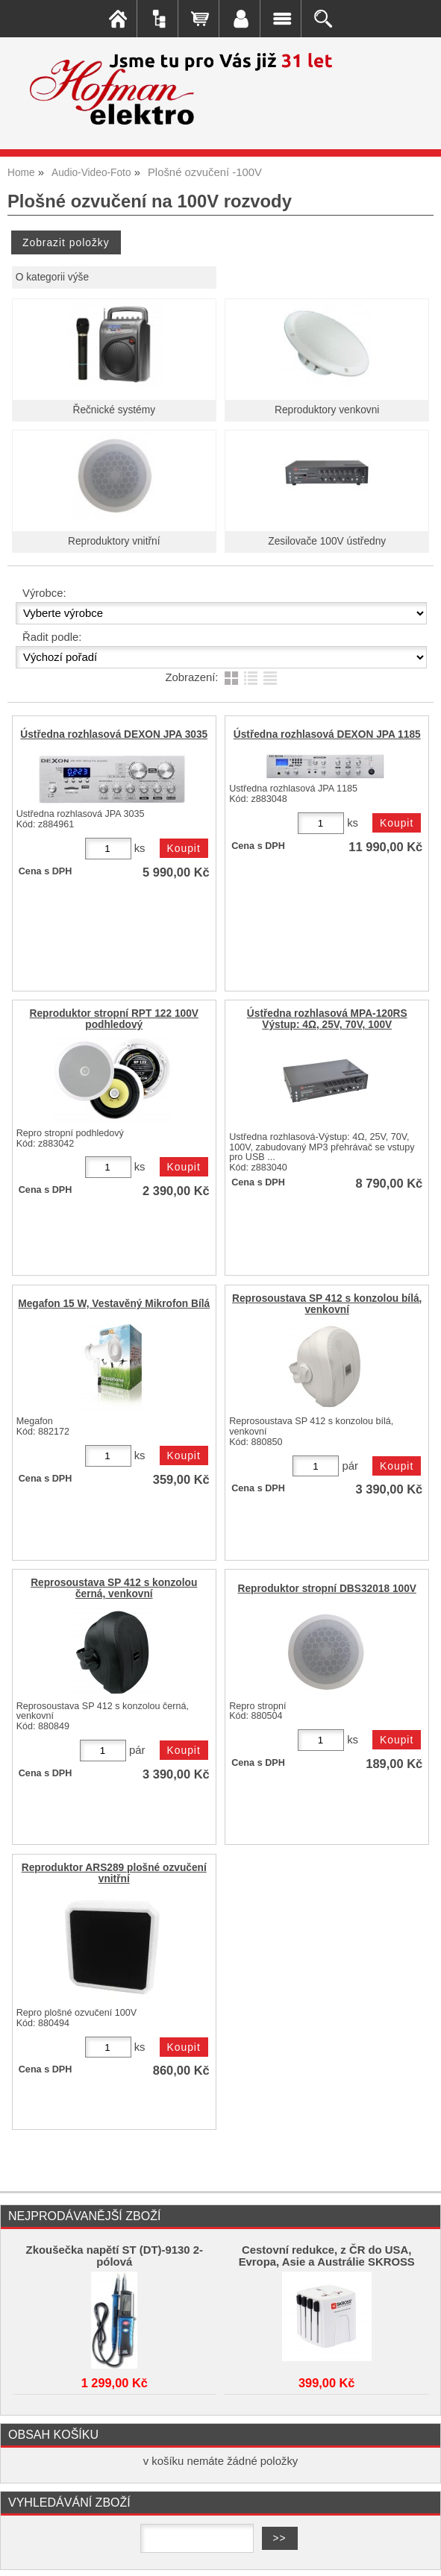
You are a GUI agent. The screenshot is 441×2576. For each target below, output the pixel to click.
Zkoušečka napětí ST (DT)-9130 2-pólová (114, 2256)
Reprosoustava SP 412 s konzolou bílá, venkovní (327, 1304)
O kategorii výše (52, 277)
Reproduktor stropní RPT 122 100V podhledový (114, 1019)
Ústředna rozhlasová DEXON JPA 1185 (327, 734)
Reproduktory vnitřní (114, 541)
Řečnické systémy (113, 410)
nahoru (418, 2553)
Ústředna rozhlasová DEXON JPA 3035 (113, 734)
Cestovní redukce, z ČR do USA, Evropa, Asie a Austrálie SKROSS (327, 2256)
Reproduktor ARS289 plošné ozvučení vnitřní (114, 1873)
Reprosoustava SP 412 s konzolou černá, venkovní (114, 1588)
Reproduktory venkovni (327, 410)
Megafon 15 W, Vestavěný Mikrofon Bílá (114, 1303)
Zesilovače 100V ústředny (327, 541)
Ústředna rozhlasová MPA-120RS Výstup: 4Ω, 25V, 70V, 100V (327, 1019)
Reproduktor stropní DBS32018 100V (327, 1588)
